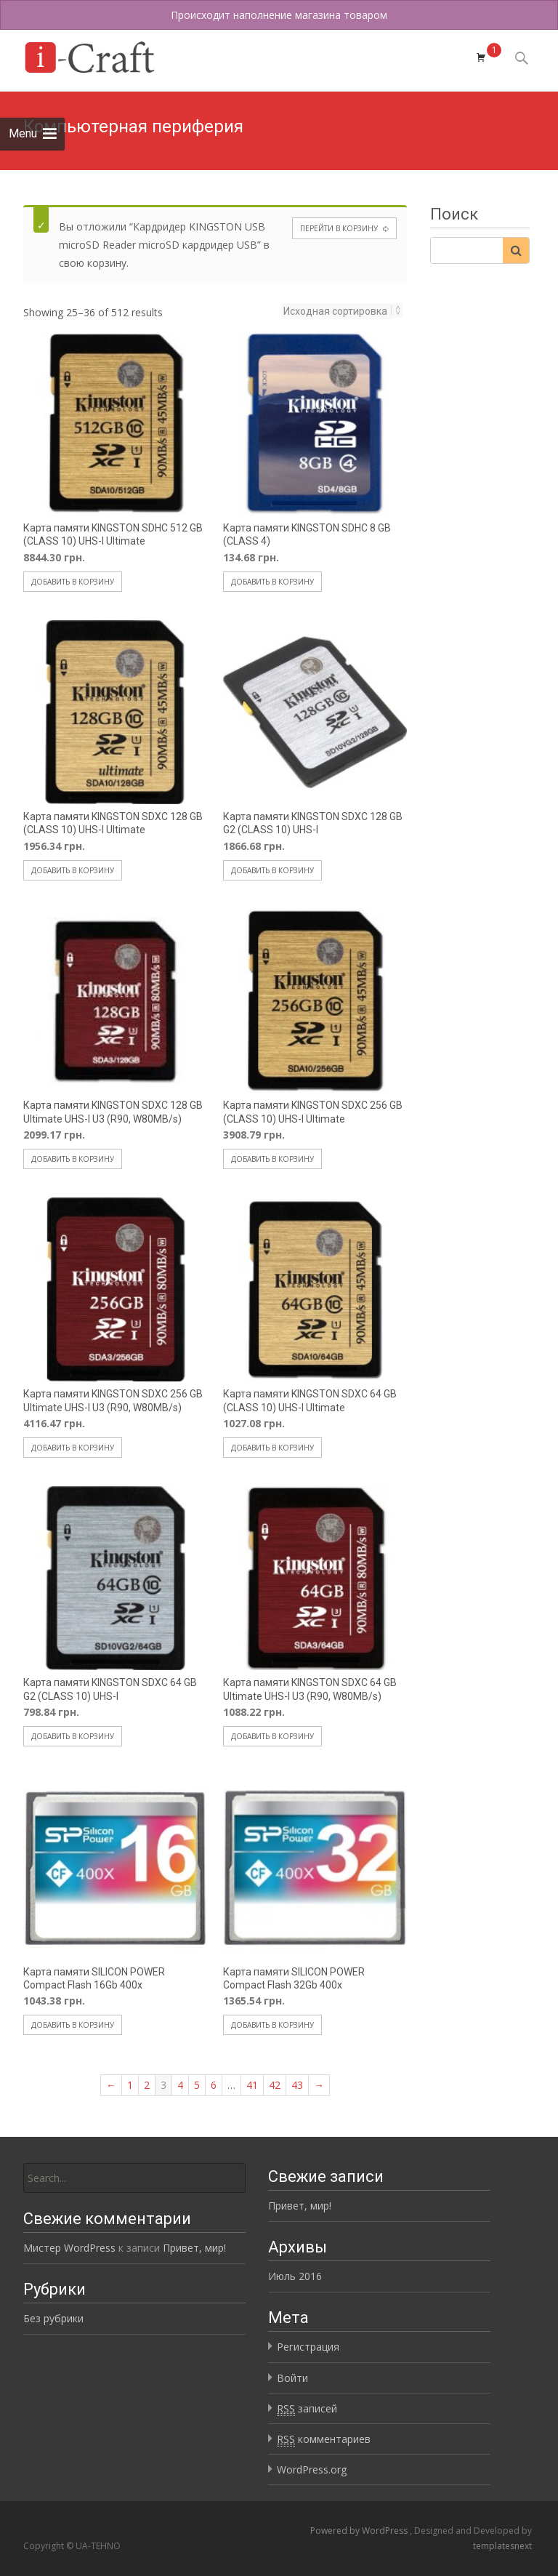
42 (274, 2085)
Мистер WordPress (69, 2248)
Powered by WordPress (360, 2530)
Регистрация (308, 2347)
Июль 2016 (295, 2276)
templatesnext (502, 2546)
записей (307, 2409)
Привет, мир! (299, 2205)
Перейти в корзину (339, 228)
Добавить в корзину (72, 582)
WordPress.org (312, 2469)
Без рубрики (53, 2318)
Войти (292, 2378)
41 (252, 2085)
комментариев (324, 2439)
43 (297, 2085)
